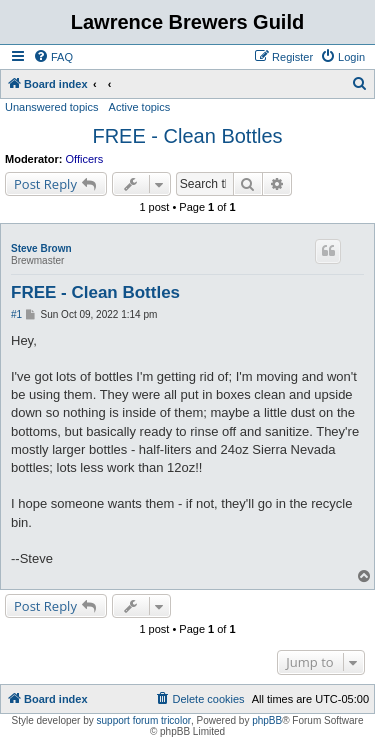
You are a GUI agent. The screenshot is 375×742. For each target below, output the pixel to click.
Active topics (140, 107)
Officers (85, 159)
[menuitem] (53, 57)
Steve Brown (41, 248)
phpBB (267, 720)
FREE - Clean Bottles (187, 136)
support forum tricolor (144, 720)
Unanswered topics (52, 107)
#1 (16, 314)
